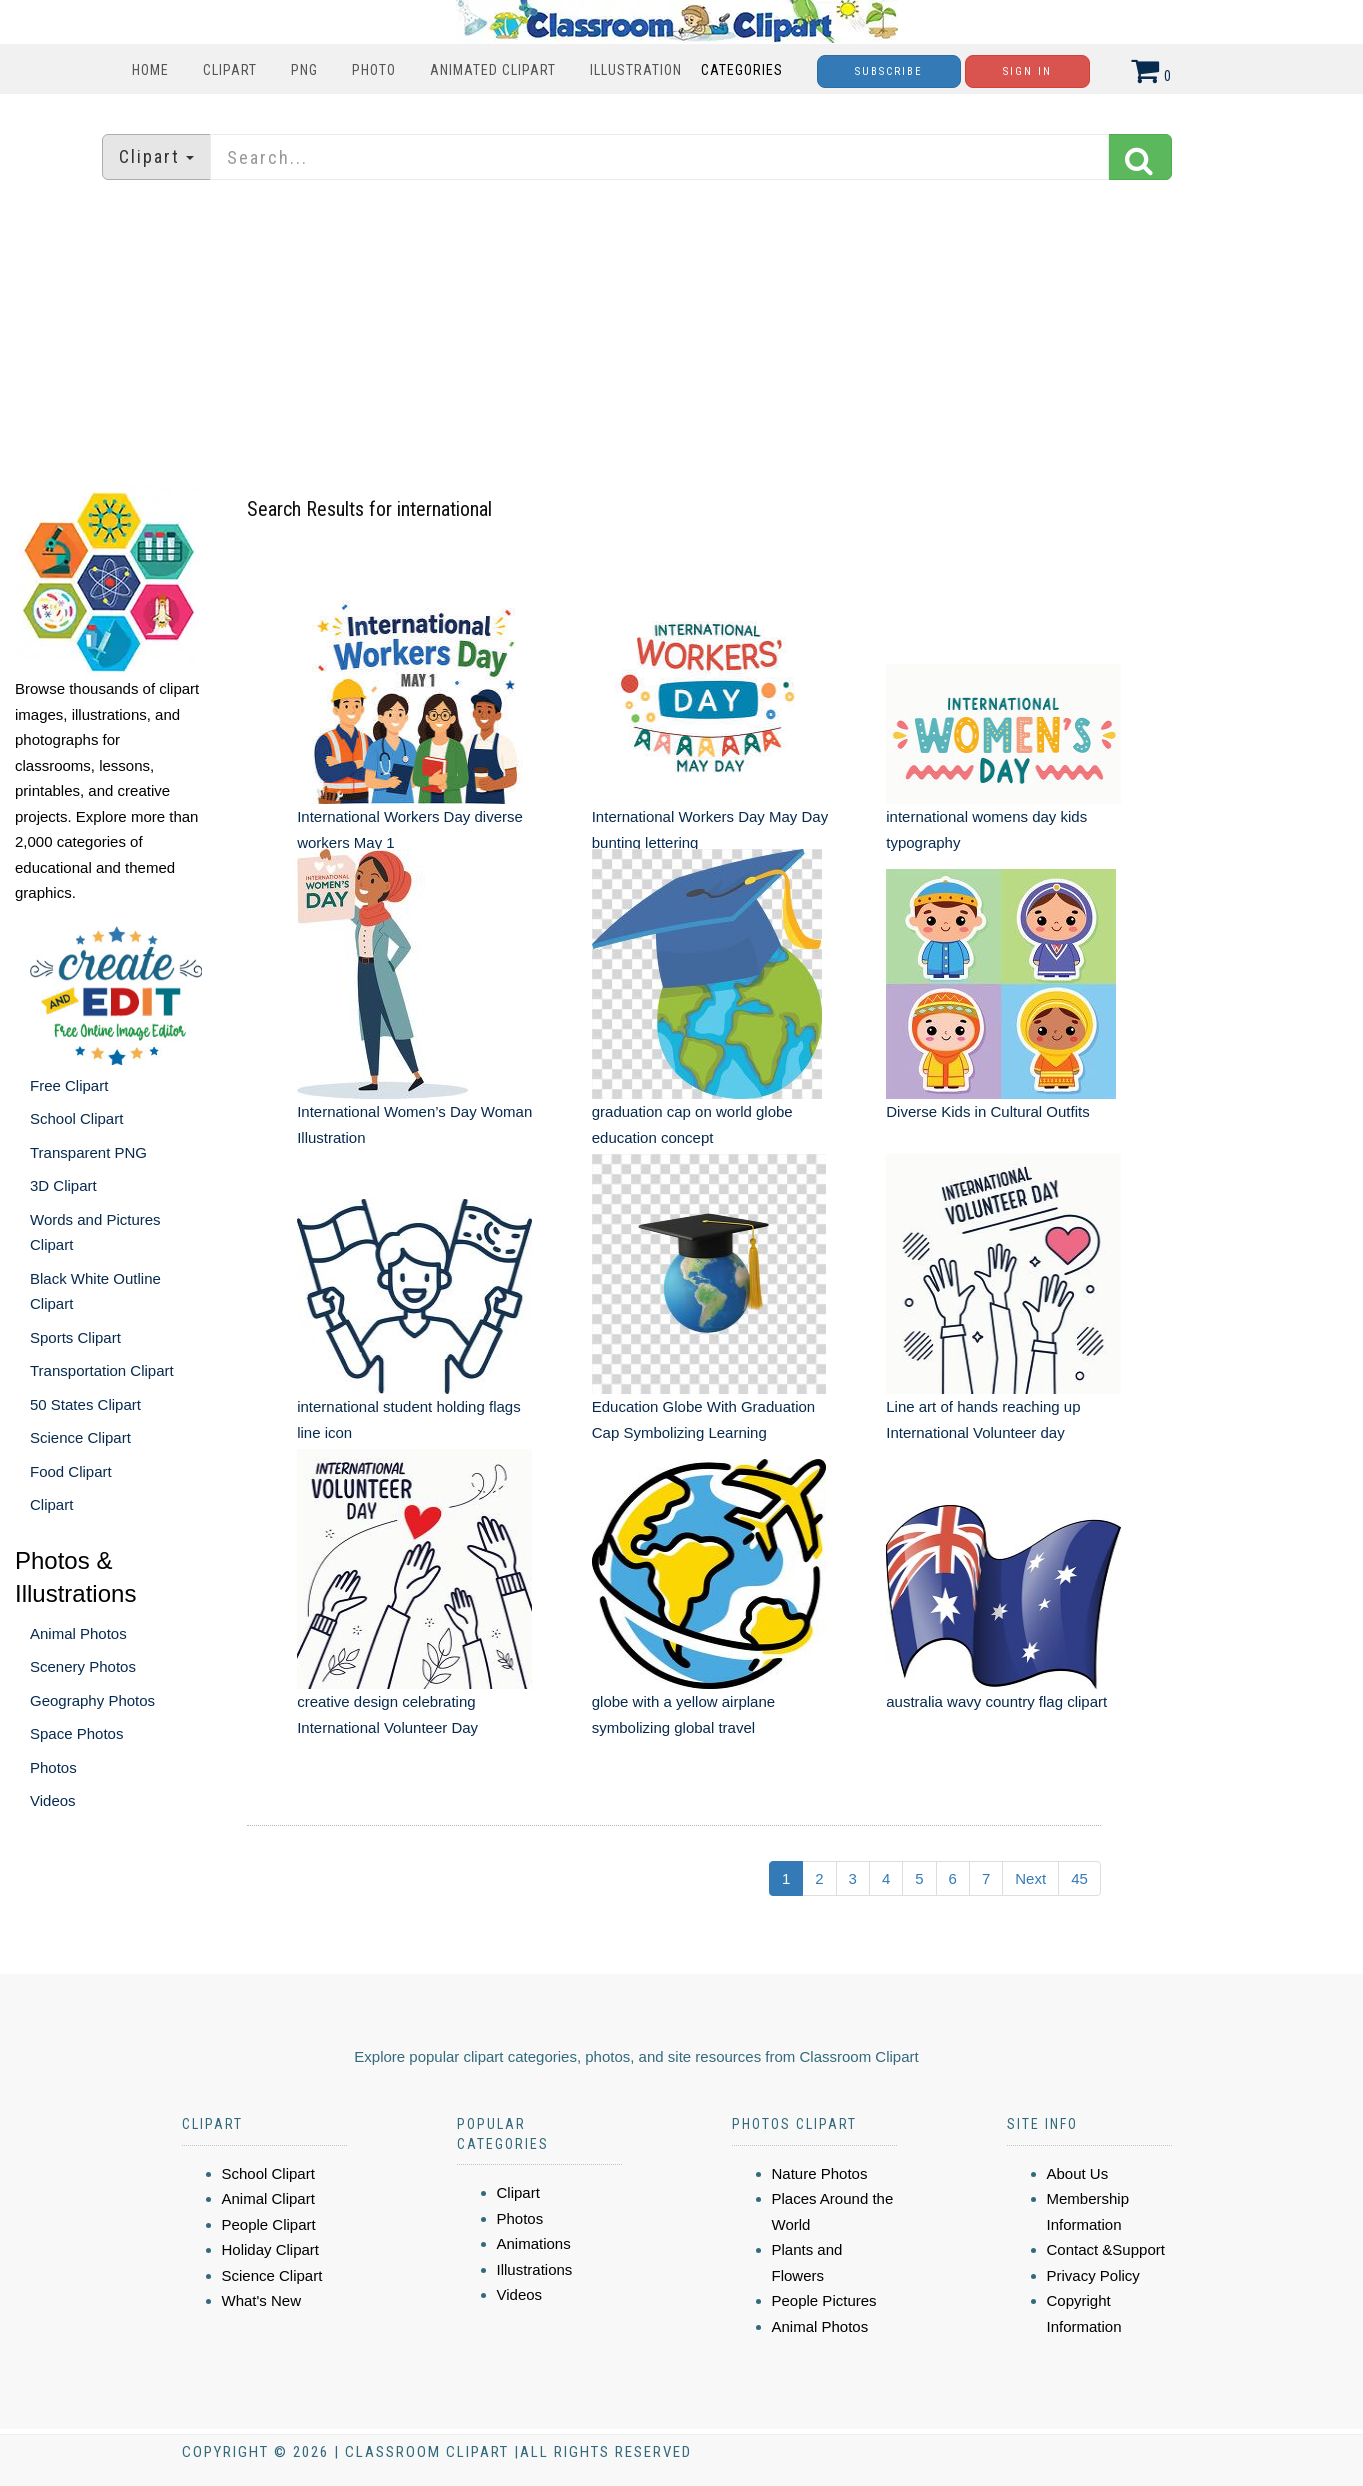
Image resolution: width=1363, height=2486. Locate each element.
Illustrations (535, 2269)
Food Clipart (71, 1471)
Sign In (1027, 71)
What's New (262, 2300)
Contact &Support (1106, 2249)
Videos (53, 1800)
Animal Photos (78, 1633)
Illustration (636, 70)
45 (1079, 1878)
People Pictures (824, 2300)
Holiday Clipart (271, 2249)
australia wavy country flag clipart (996, 1701)
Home (150, 70)
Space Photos (76, 1733)
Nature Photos (820, 2173)
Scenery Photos (83, 1666)
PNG (304, 70)
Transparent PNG (88, 1152)
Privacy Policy (1093, 2275)
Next (1030, 1878)
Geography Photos (92, 1700)
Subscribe (889, 71)
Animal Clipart (268, 2198)
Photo (374, 70)
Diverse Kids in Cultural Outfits (987, 1111)
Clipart (230, 70)
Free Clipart (69, 1085)
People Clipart (269, 2224)
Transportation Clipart (102, 1370)
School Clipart (76, 1118)
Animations (534, 2243)
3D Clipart (63, 1185)
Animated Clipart (493, 70)
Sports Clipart (75, 1337)
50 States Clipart (85, 1404)
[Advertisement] (682, 335)
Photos (53, 1767)
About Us (1078, 2173)
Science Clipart (80, 1437)
